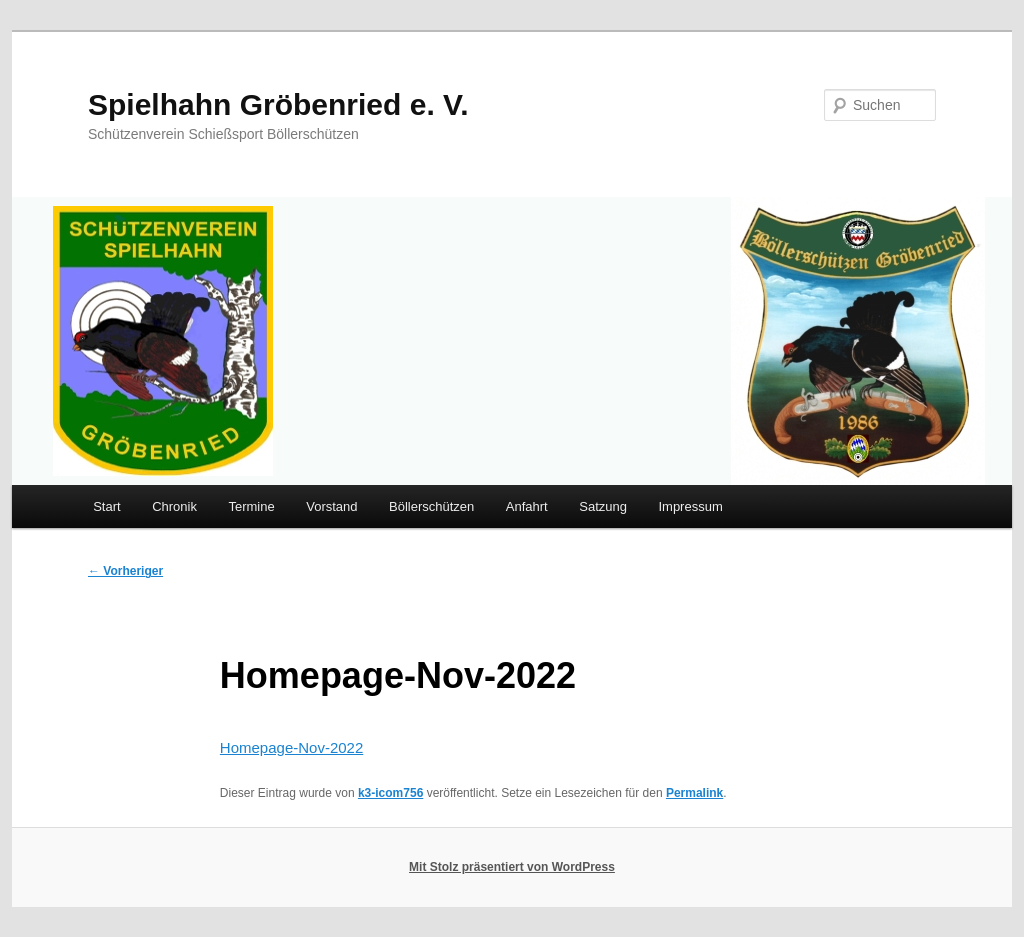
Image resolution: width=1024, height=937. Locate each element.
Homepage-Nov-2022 (291, 747)
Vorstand (331, 506)
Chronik (174, 506)
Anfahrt (527, 506)
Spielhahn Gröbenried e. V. (278, 104)
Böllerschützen (431, 506)
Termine (251, 506)
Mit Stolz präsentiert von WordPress (512, 867)
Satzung (603, 506)
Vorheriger (125, 571)
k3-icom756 (390, 793)
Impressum (690, 506)
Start (106, 506)
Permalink (694, 793)
